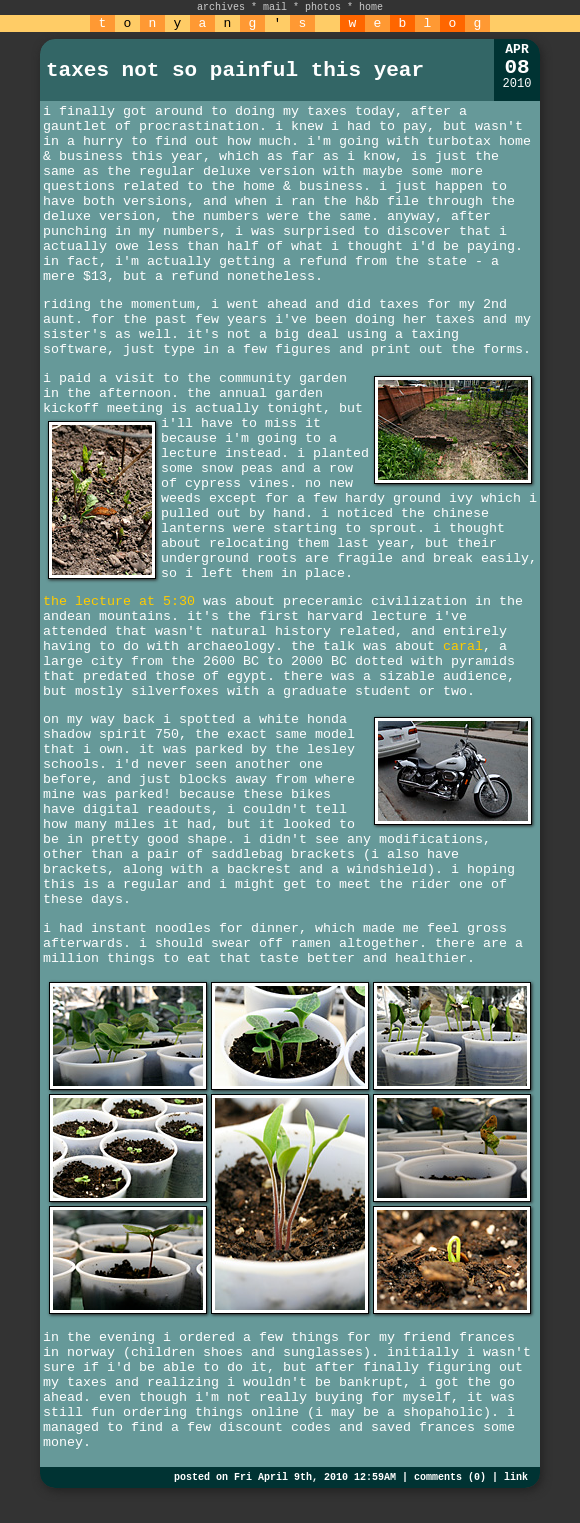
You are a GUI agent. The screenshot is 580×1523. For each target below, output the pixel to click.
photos (323, 7)
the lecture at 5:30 (119, 601)
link (516, 1477)
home (371, 7)
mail (275, 7)
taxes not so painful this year (235, 70)
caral (463, 646)
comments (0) (450, 1477)
